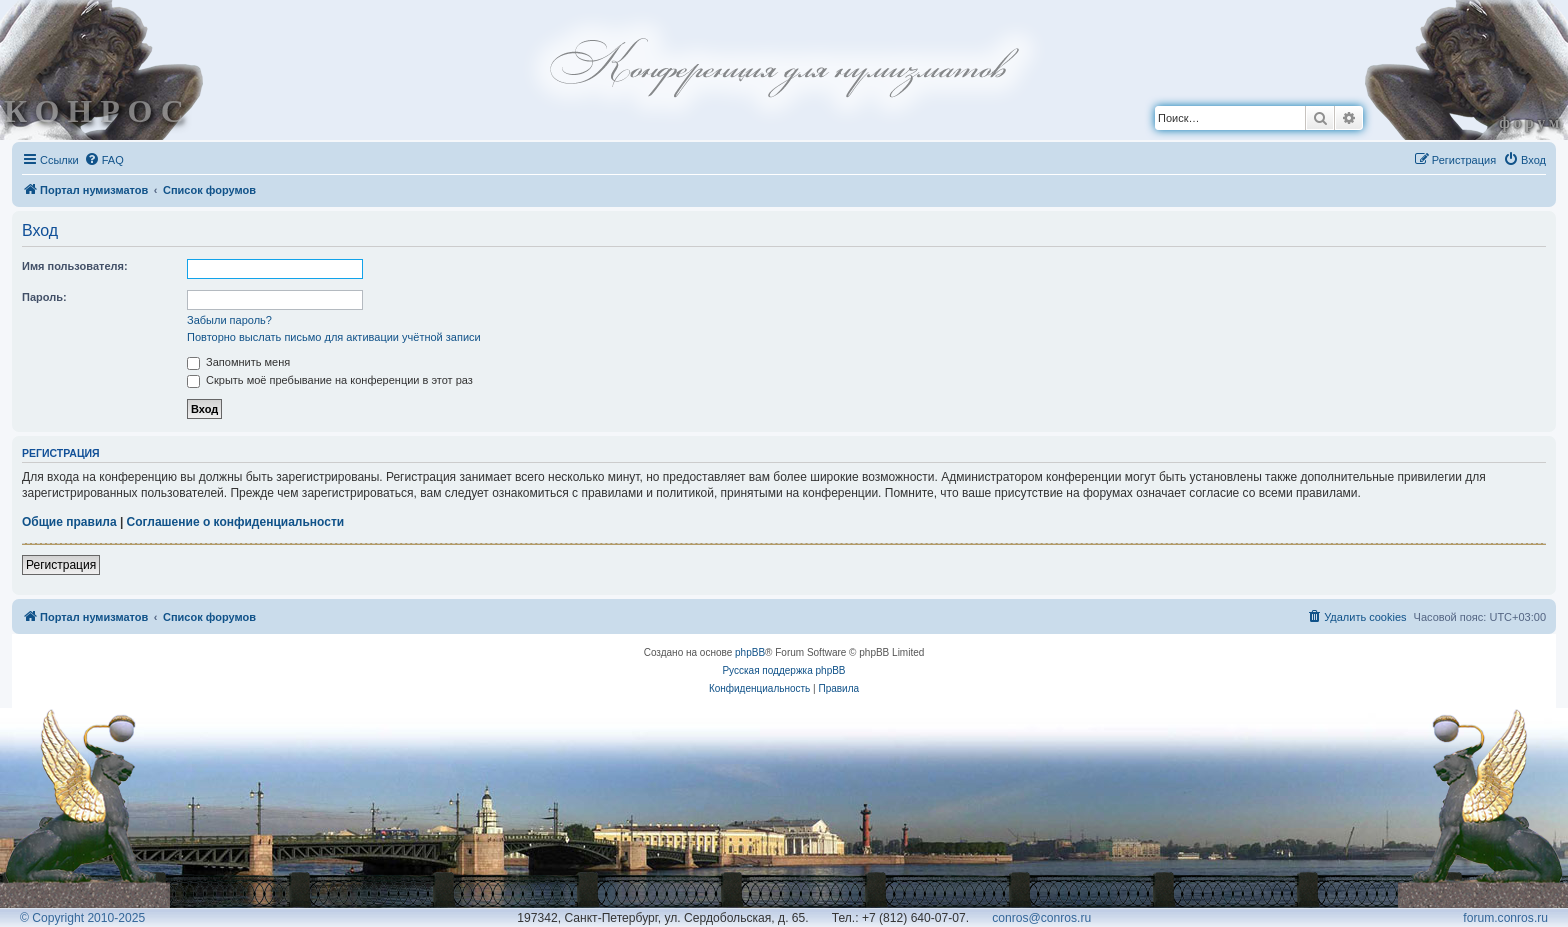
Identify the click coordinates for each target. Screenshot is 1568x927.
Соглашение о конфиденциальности (236, 522)
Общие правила (69, 522)
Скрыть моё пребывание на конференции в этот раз (330, 380)
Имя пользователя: (75, 266)
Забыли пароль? (229, 320)
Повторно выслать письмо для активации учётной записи (334, 337)
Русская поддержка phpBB (783, 670)
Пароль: (44, 297)
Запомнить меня (238, 362)
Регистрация (61, 565)
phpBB (750, 652)
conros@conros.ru (1041, 918)
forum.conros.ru (1505, 918)
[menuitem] (104, 160)
